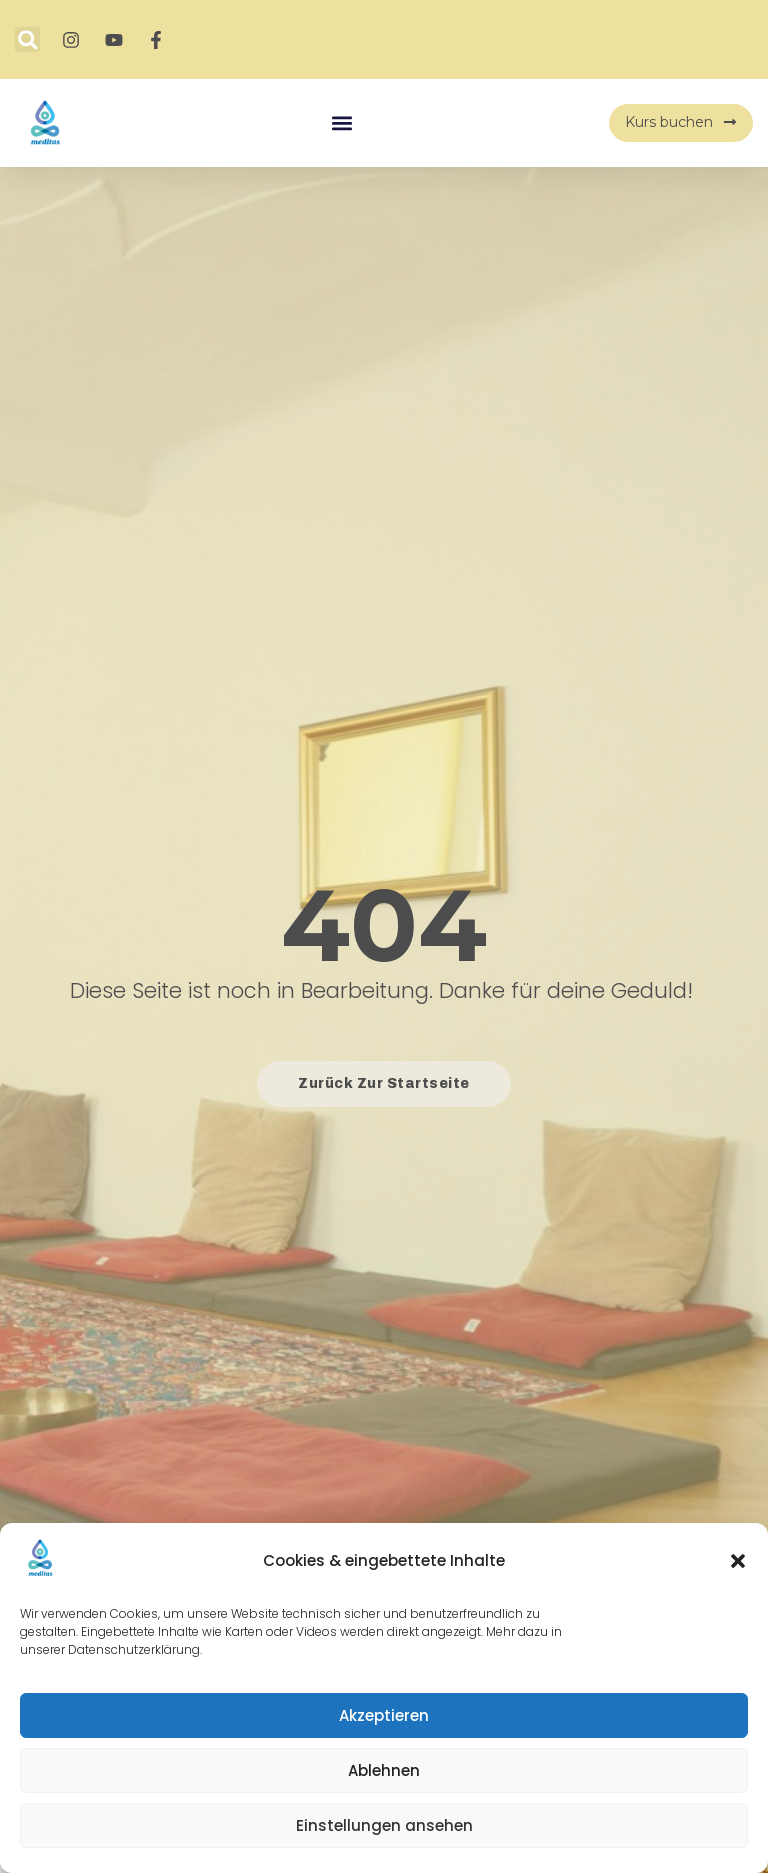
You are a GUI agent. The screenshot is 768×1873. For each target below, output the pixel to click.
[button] (738, 1561)
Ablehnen (384, 1770)
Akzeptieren (384, 1715)
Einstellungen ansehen (384, 1825)
